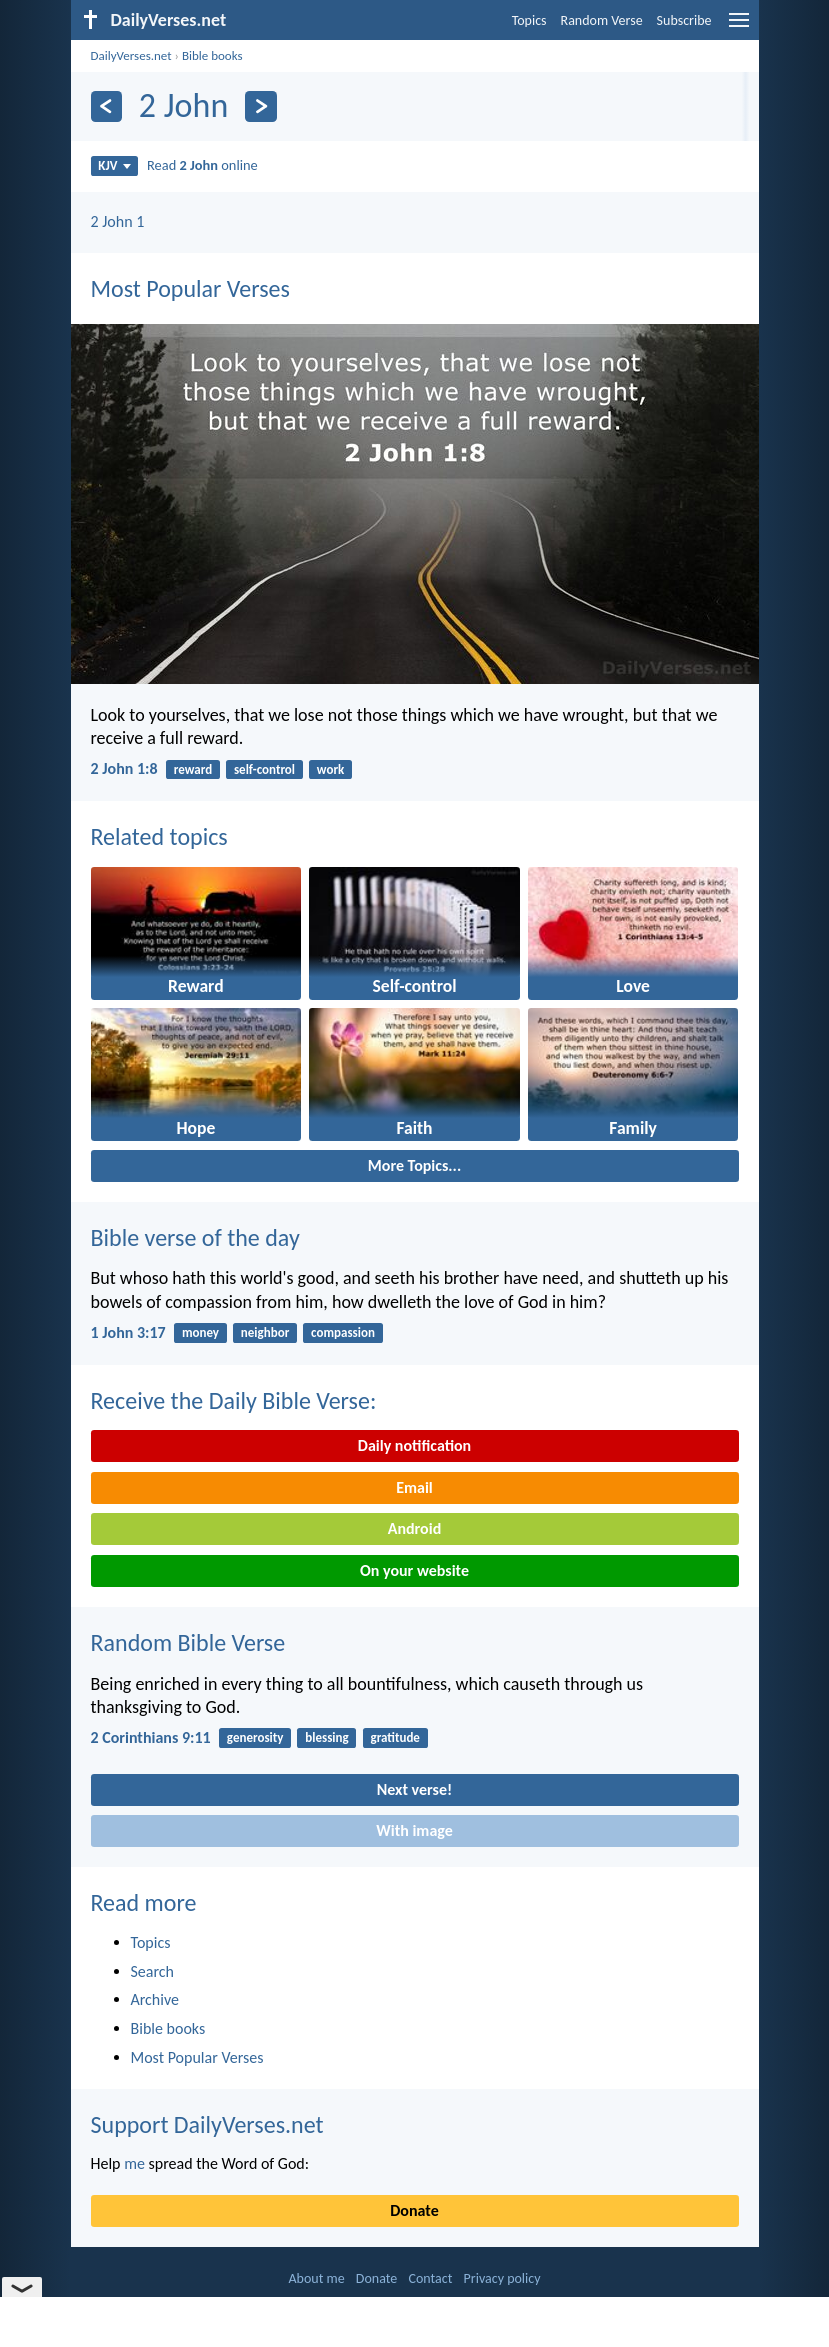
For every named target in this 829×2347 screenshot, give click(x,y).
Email (414, 1487)
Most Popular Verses (190, 288)
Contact (430, 2278)
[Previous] (106, 106)
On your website (414, 1570)
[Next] (260, 106)
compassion (343, 1332)
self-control (264, 769)
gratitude (395, 1737)
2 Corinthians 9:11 (151, 1737)
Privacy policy (502, 2278)
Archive (155, 1999)
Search (153, 1971)
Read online (202, 165)
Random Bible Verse (188, 1642)
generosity (255, 1737)
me (134, 2163)
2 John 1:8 (124, 768)
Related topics (159, 836)
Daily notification (414, 1445)
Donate (414, 2210)
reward (193, 769)
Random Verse (602, 20)
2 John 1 (118, 221)
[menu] (739, 27)
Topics (529, 20)
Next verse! (414, 1789)
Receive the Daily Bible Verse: (234, 1400)
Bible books (212, 55)
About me (316, 2278)
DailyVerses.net (131, 55)
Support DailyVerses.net (207, 2124)
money (200, 1332)
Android (414, 1528)
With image (414, 1830)
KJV (114, 165)
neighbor (265, 1332)
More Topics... (414, 1165)
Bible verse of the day (195, 1237)
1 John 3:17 (128, 1332)
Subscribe (684, 20)
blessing (326, 1737)
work (330, 769)
